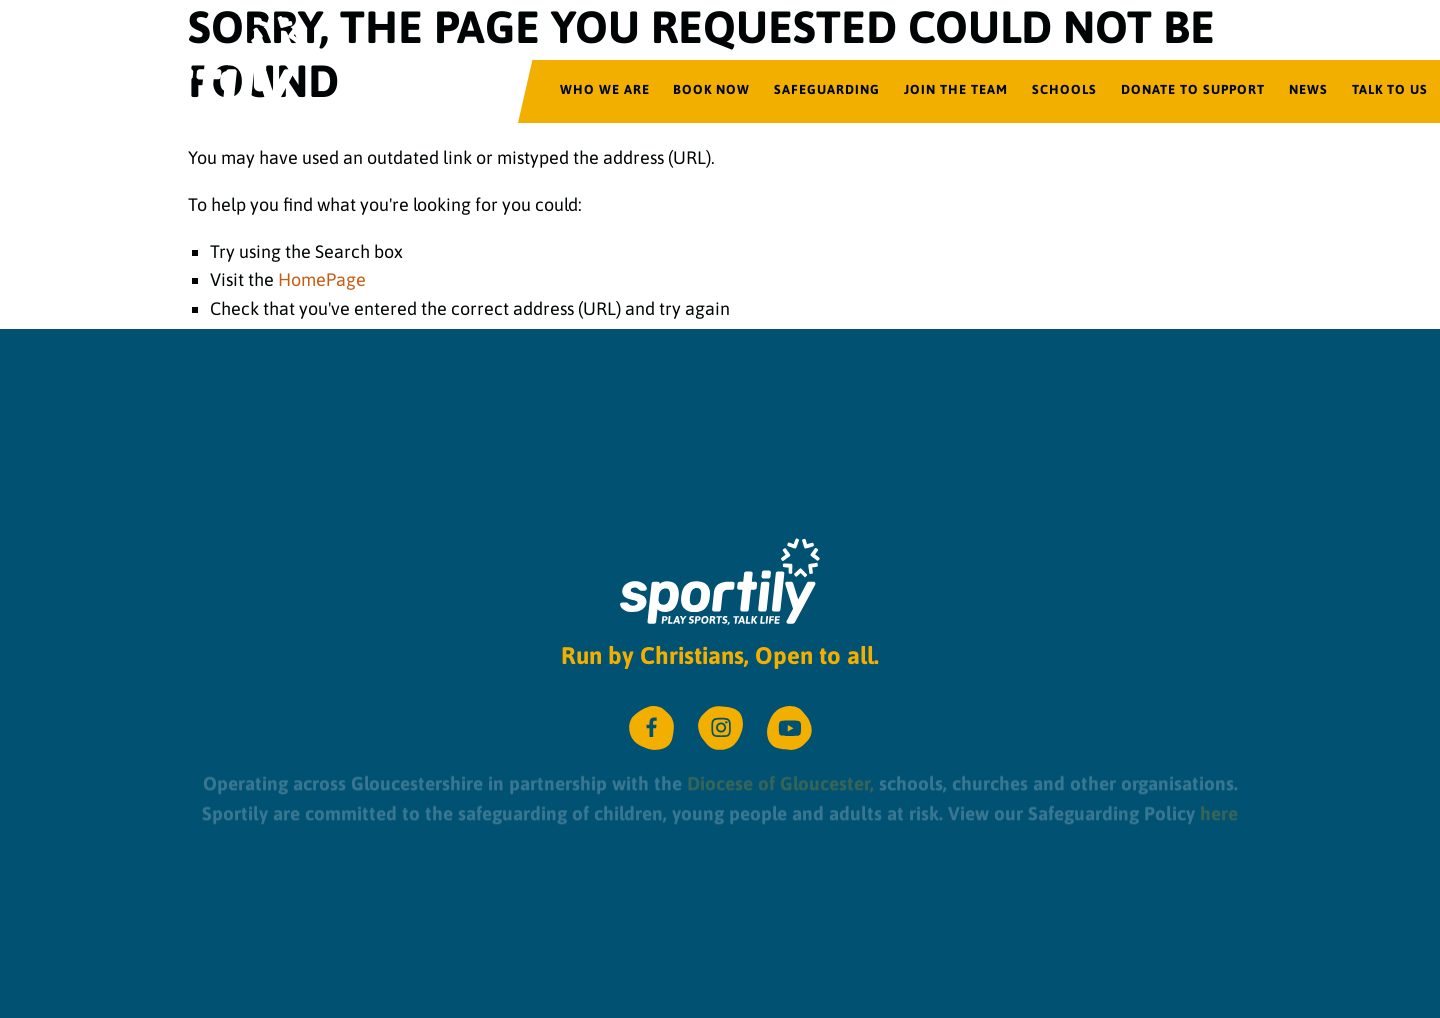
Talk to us (1390, 89)
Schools (1064, 89)
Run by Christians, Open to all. (720, 655)
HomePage (322, 279)
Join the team (956, 89)
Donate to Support (1193, 89)
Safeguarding (827, 89)
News (1308, 89)
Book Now (711, 89)
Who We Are (605, 89)
